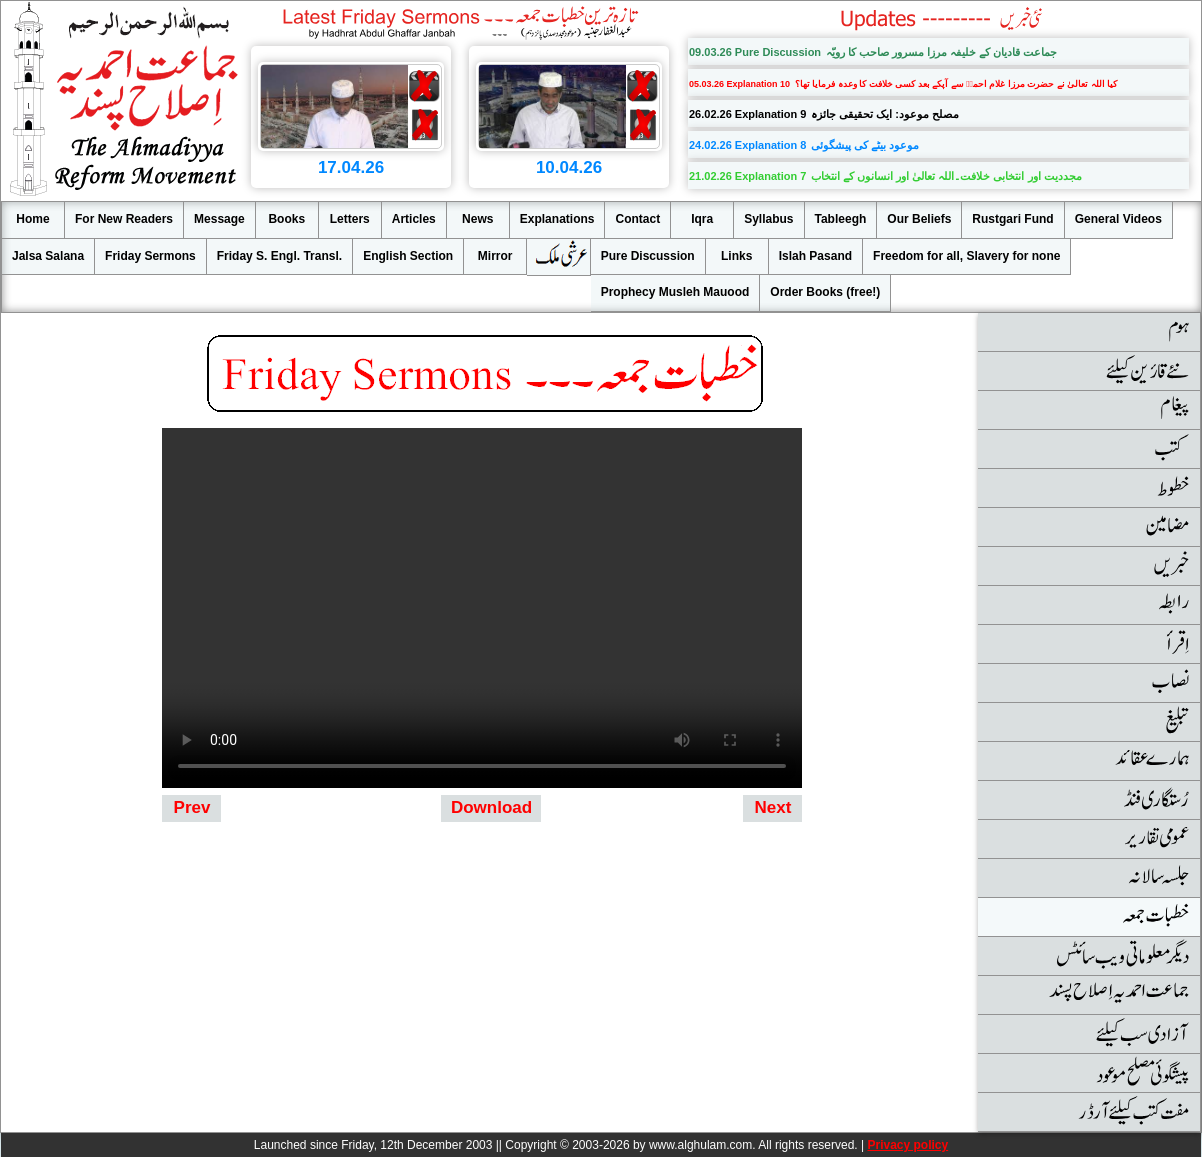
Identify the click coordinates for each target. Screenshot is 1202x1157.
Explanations (557, 219)
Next (773, 807)
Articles (414, 219)
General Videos (1118, 219)
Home (32, 219)
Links (736, 256)
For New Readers (124, 219)
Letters (350, 219)
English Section (408, 256)
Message (219, 219)
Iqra (702, 219)
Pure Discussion (648, 256)
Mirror (495, 256)
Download (491, 807)
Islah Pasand (815, 256)
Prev (192, 807)
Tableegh (841, 219)
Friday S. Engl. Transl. (279, 256)
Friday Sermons (150, 256)
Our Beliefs (919, 219)
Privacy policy (907, 1145)
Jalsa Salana (48, 256)
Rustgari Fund (1012, 219)
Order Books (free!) (825, 292)
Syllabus (768, 219)
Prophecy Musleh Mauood (675, 292)
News (477, 219)
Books (286, 219)
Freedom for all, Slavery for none (966, 256)
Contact (637, 219)
